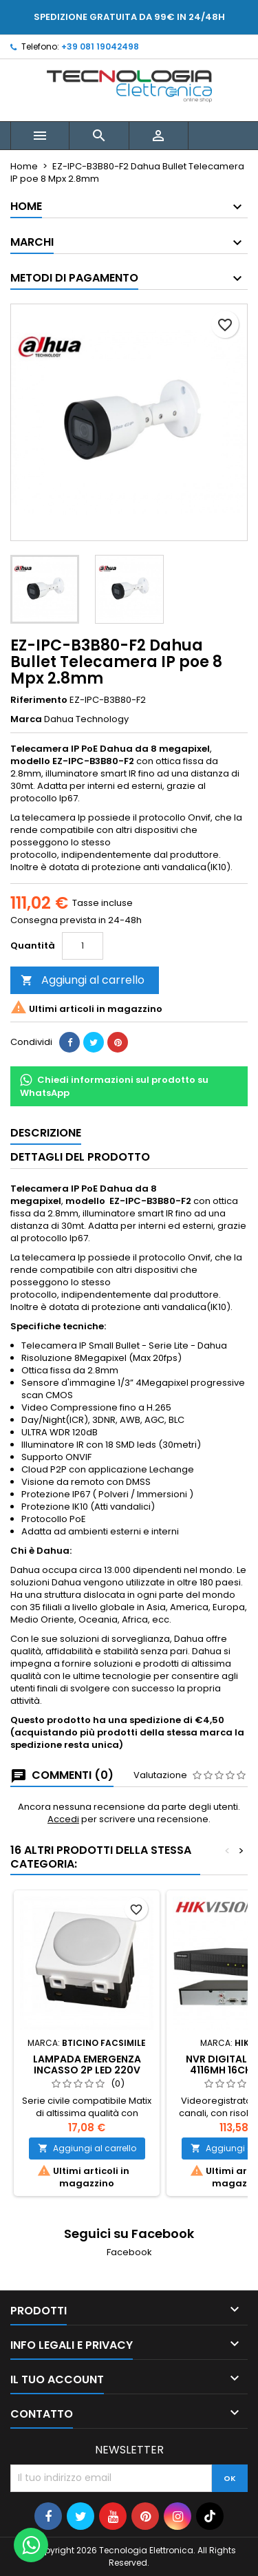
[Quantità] (82, 946)
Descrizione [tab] (45, 1133)
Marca (26, 719)
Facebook (129, 2252)
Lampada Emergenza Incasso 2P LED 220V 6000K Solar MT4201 (87, 2070)
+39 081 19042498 (100, 46)
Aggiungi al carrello (82, 980)
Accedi (63, 1819)
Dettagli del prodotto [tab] (80, 1157)
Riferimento (38, 700)
